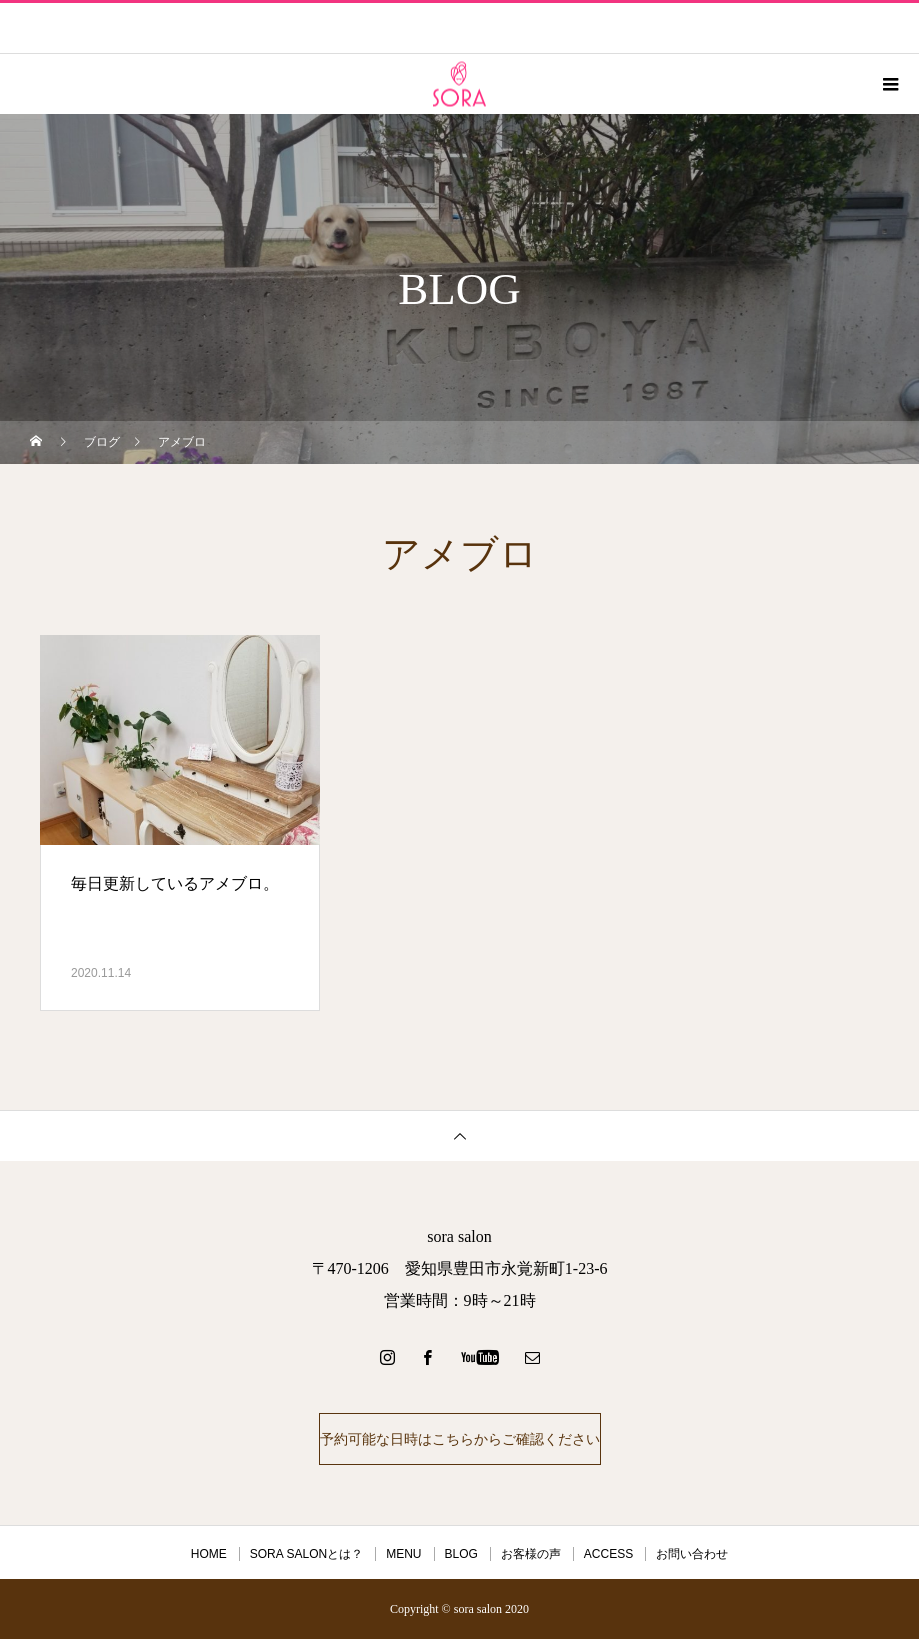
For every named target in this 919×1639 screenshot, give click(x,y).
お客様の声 (531, 1554)
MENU (403, 1554)
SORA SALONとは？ (306, 1554)
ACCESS (608, 1554)
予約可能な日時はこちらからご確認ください (460, 1439)
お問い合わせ (692, 1554)
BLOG (461, 1554)
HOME (209, 1554)
